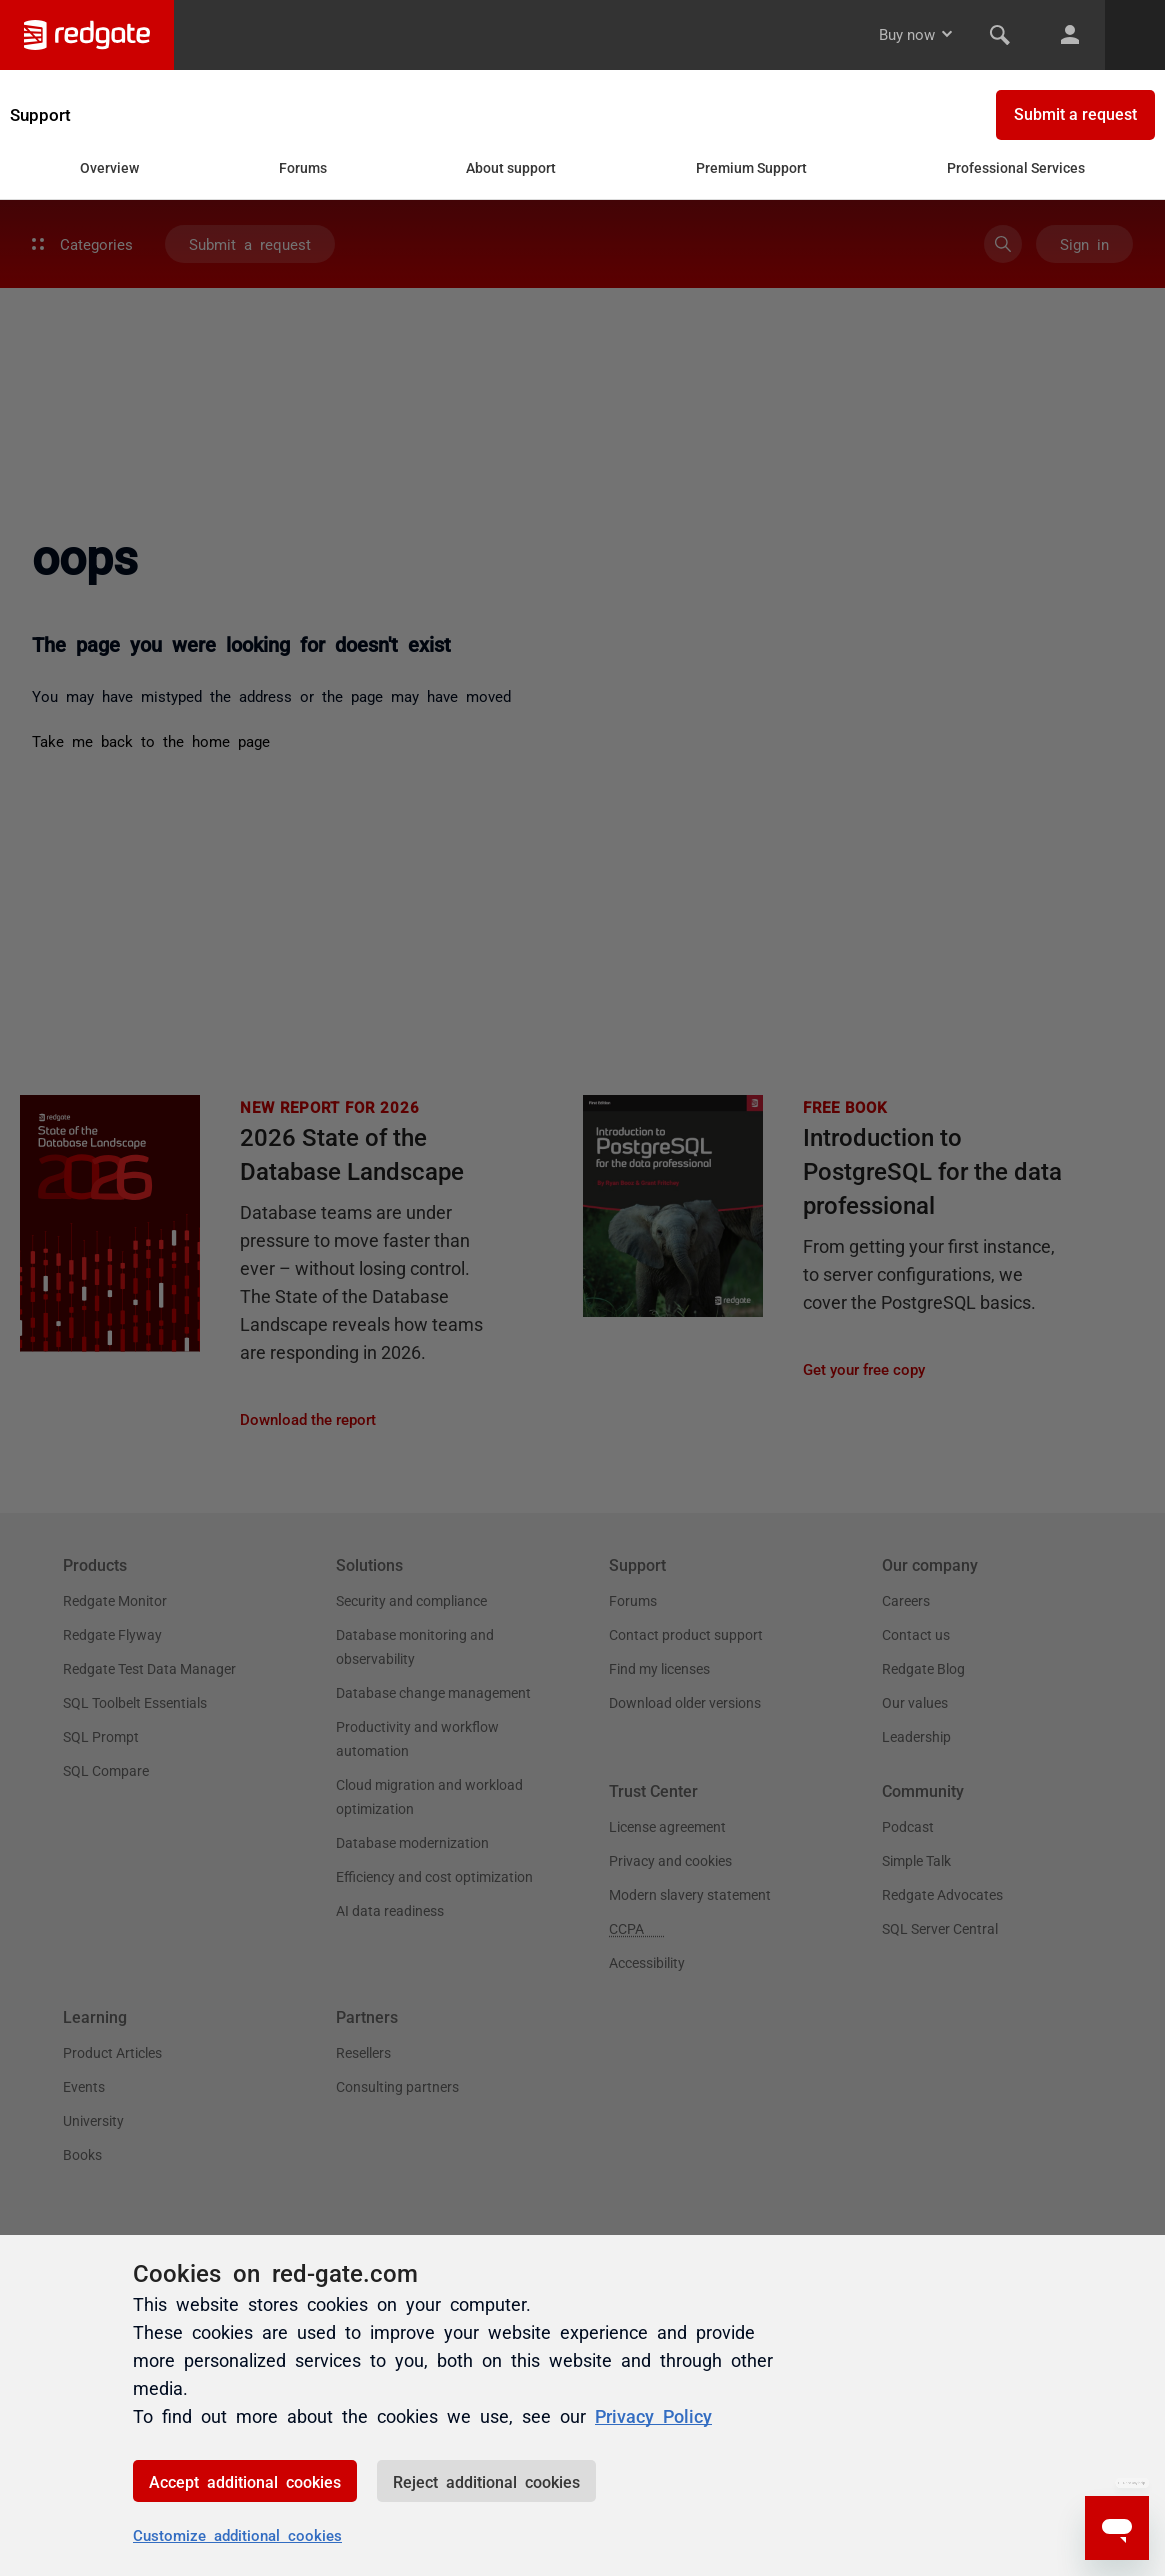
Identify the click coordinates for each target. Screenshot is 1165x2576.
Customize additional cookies (237, 2534)
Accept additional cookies (245, 2481)
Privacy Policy (653, 2415)
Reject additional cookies (486, 2481)
